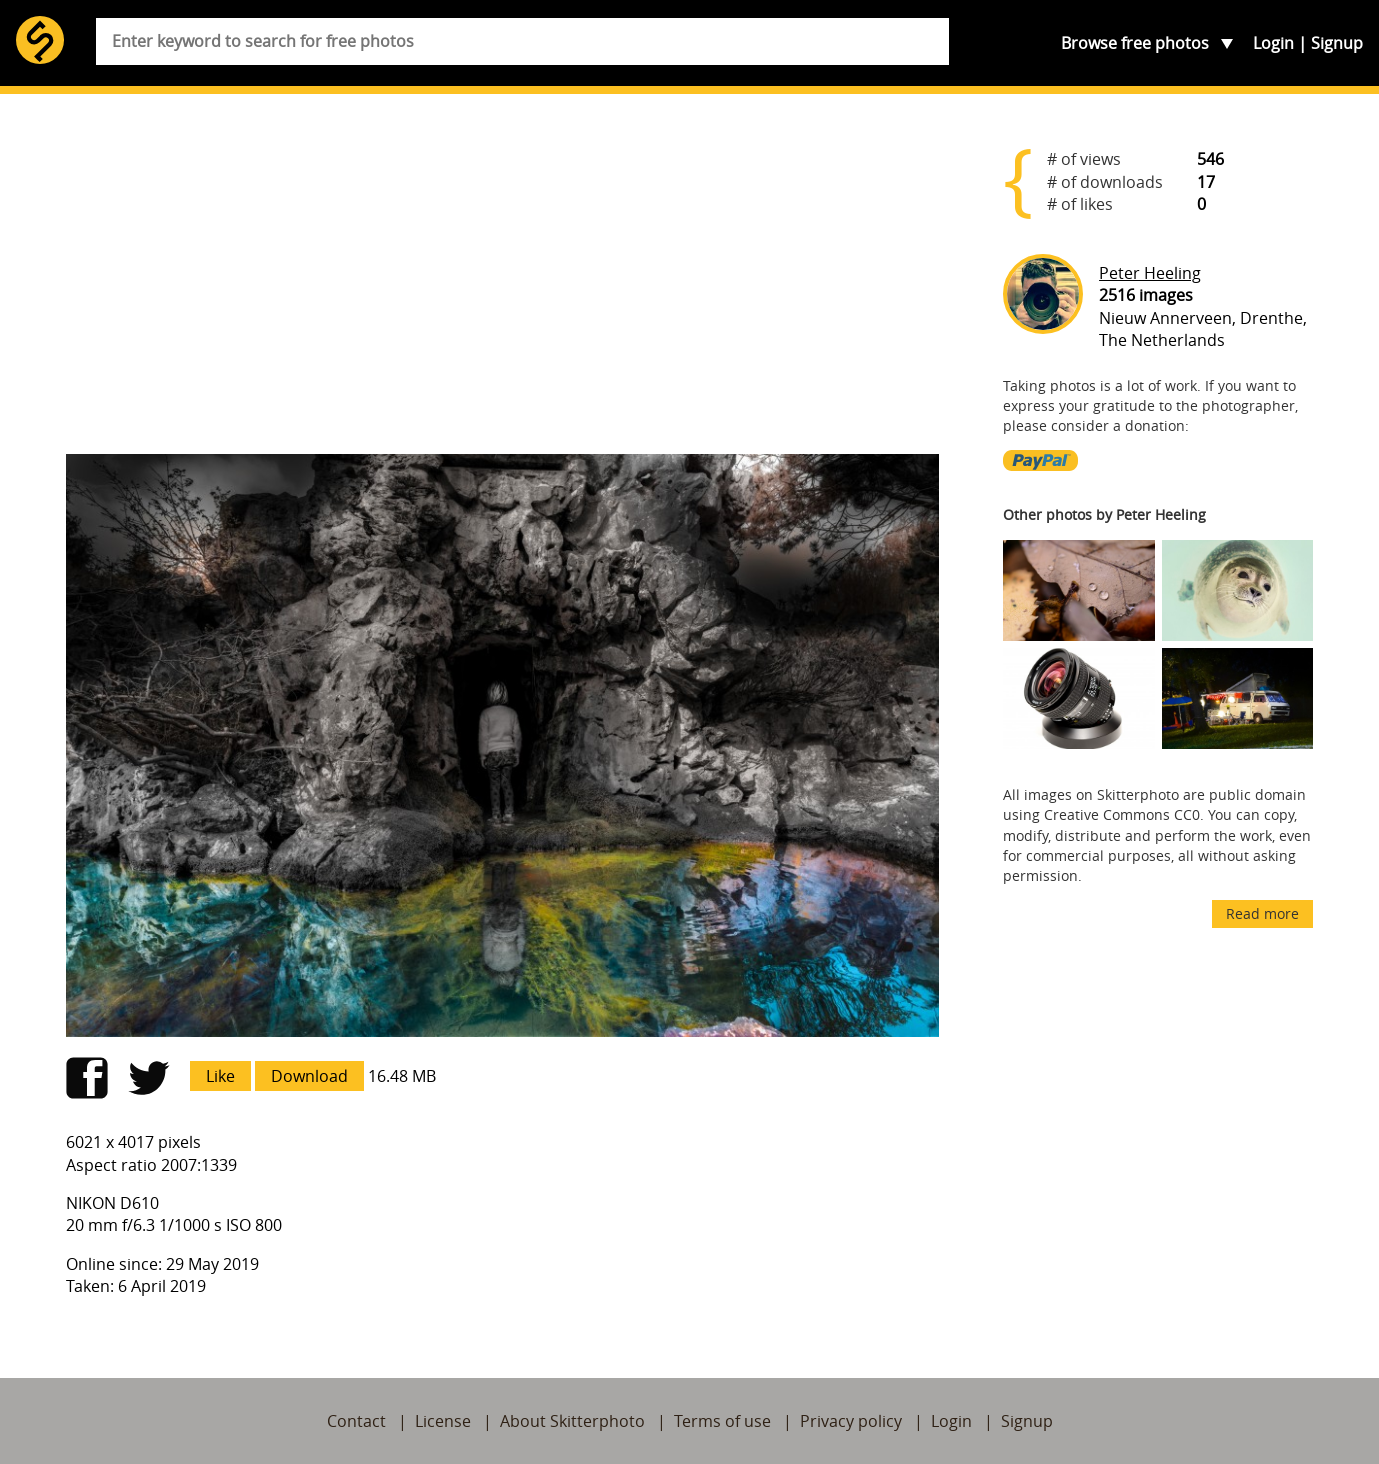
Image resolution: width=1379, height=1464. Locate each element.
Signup (1337, 43)
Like (220, 1076)
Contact (356, 1421)
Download (309, 1076)
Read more (1262, 913)
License (443, 1421)
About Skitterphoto (572, 1421)
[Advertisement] (503, 282)
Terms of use (722, 1421)
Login (1273, 43)
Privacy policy (851, 1421)
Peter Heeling (1150, 273)
